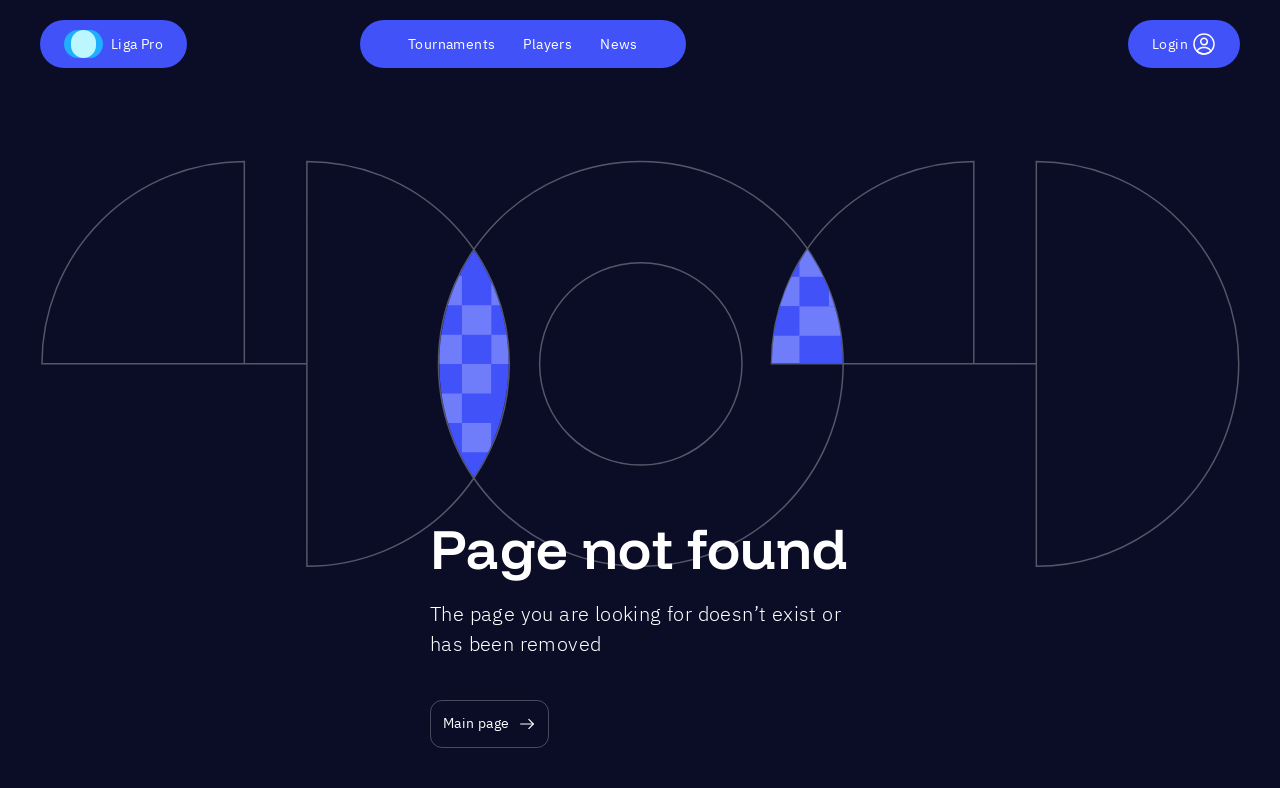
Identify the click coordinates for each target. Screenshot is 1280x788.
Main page (489, 723)
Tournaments (451, 44)
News (619, 44)
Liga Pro (113, 44)
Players (547, 44)
